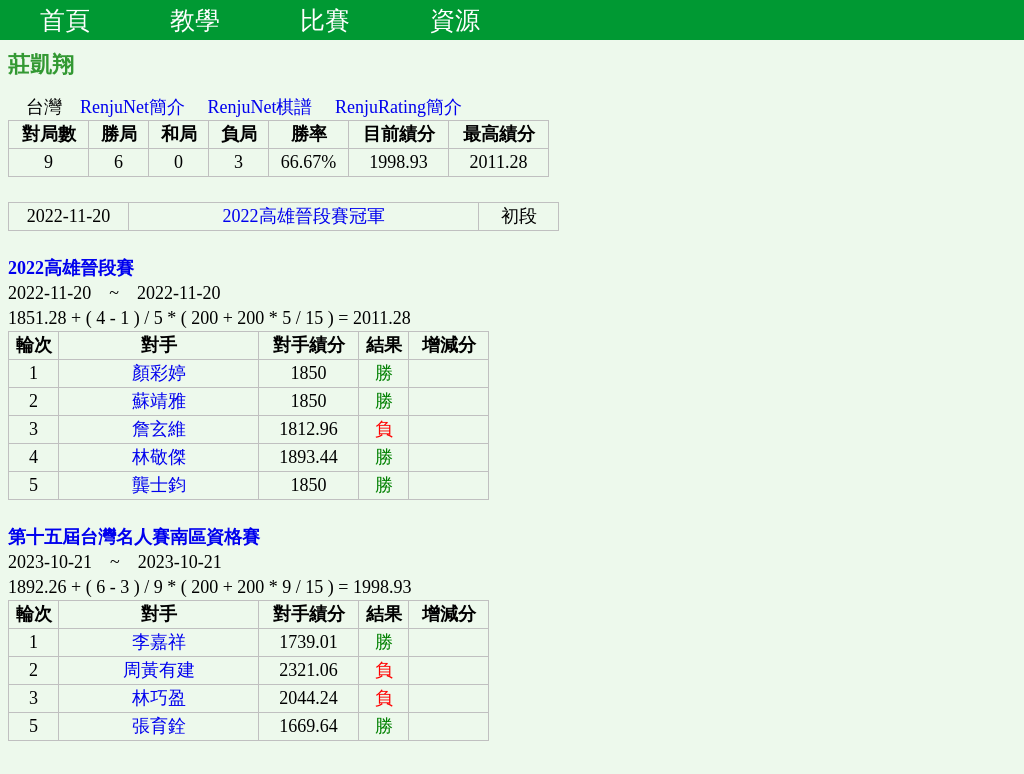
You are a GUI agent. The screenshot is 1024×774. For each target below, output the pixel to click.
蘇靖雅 (159, 401)
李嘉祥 (159, 642)
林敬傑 (159, 457)
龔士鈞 (159, 485)
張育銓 (159, 726)
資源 (455, 20)
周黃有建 (159, 670)
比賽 (325, 20)
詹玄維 (159, 429)
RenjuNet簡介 (132, 107)
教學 (195, 20)
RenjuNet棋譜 (260, 107)
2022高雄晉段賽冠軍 (304, 216)
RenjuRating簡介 (398, 107)
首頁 (65, 20)
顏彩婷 (159, 373)
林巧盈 (159, 698)
